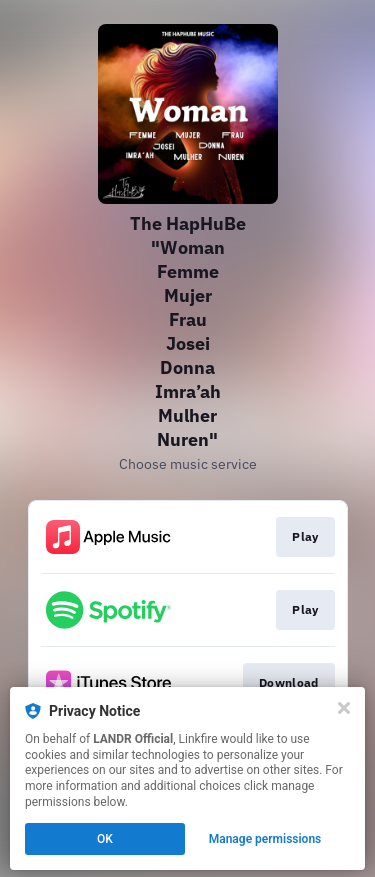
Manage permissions (265, 839)
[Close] (344, 708)
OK (105, 839)
